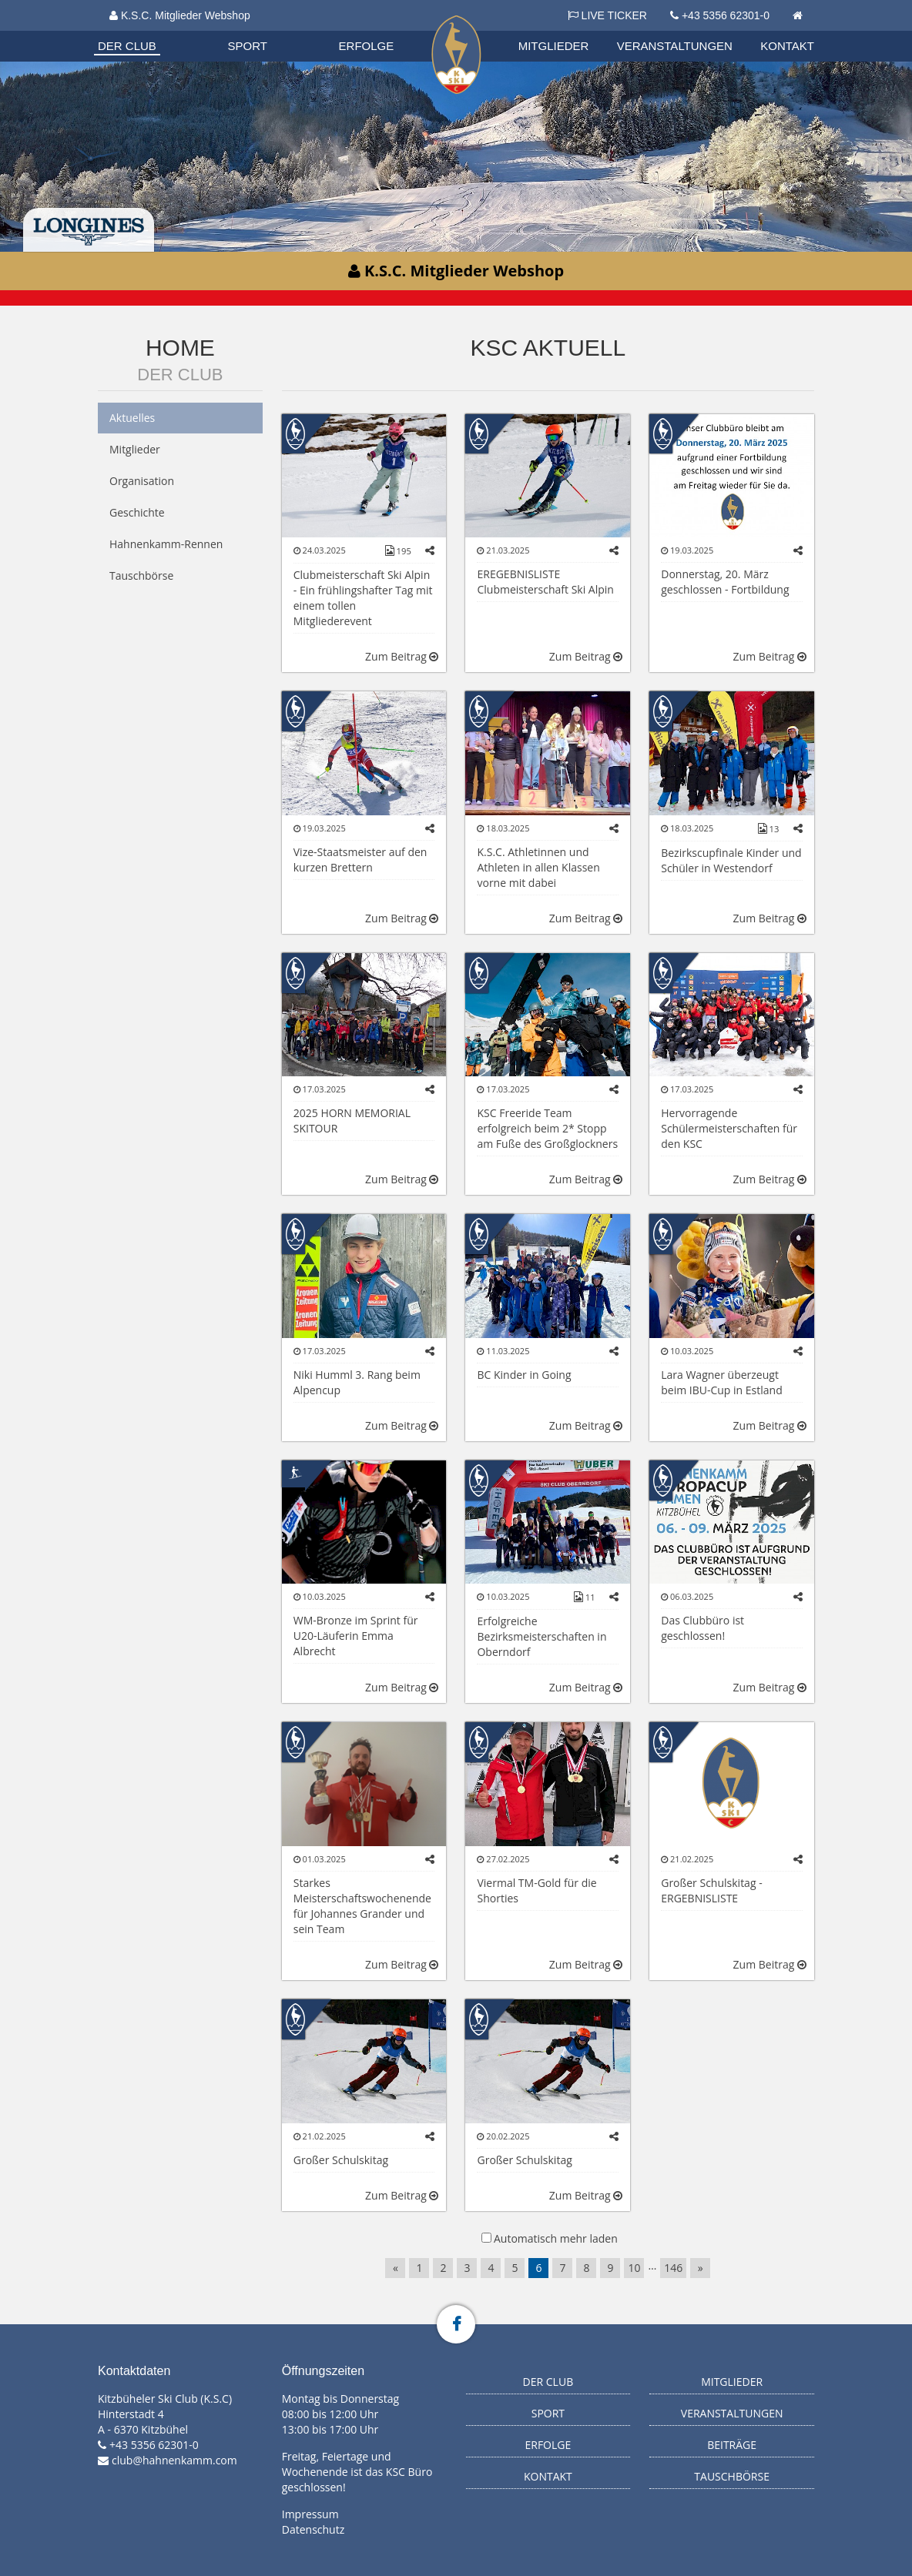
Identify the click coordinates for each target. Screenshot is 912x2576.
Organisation (141, 30)
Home (180, 347)
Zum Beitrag (401, 656)
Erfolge (366, 45)
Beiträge (731, 2444)
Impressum (310, 2514)
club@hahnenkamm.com (174, 2460)
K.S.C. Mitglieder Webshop (179, 15)
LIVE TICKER (607, 15)
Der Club (127, 45)
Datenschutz (313, 2529)
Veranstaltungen (675, 45)
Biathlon (141, 30)
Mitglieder (553, 45)
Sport (247, 45)
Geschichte (137, 512)
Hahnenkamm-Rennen (166, 544)
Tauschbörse (141, 575)
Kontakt (787, 45)
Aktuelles (132, 417)
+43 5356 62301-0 (726, 15)
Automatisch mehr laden (556, 2238)
